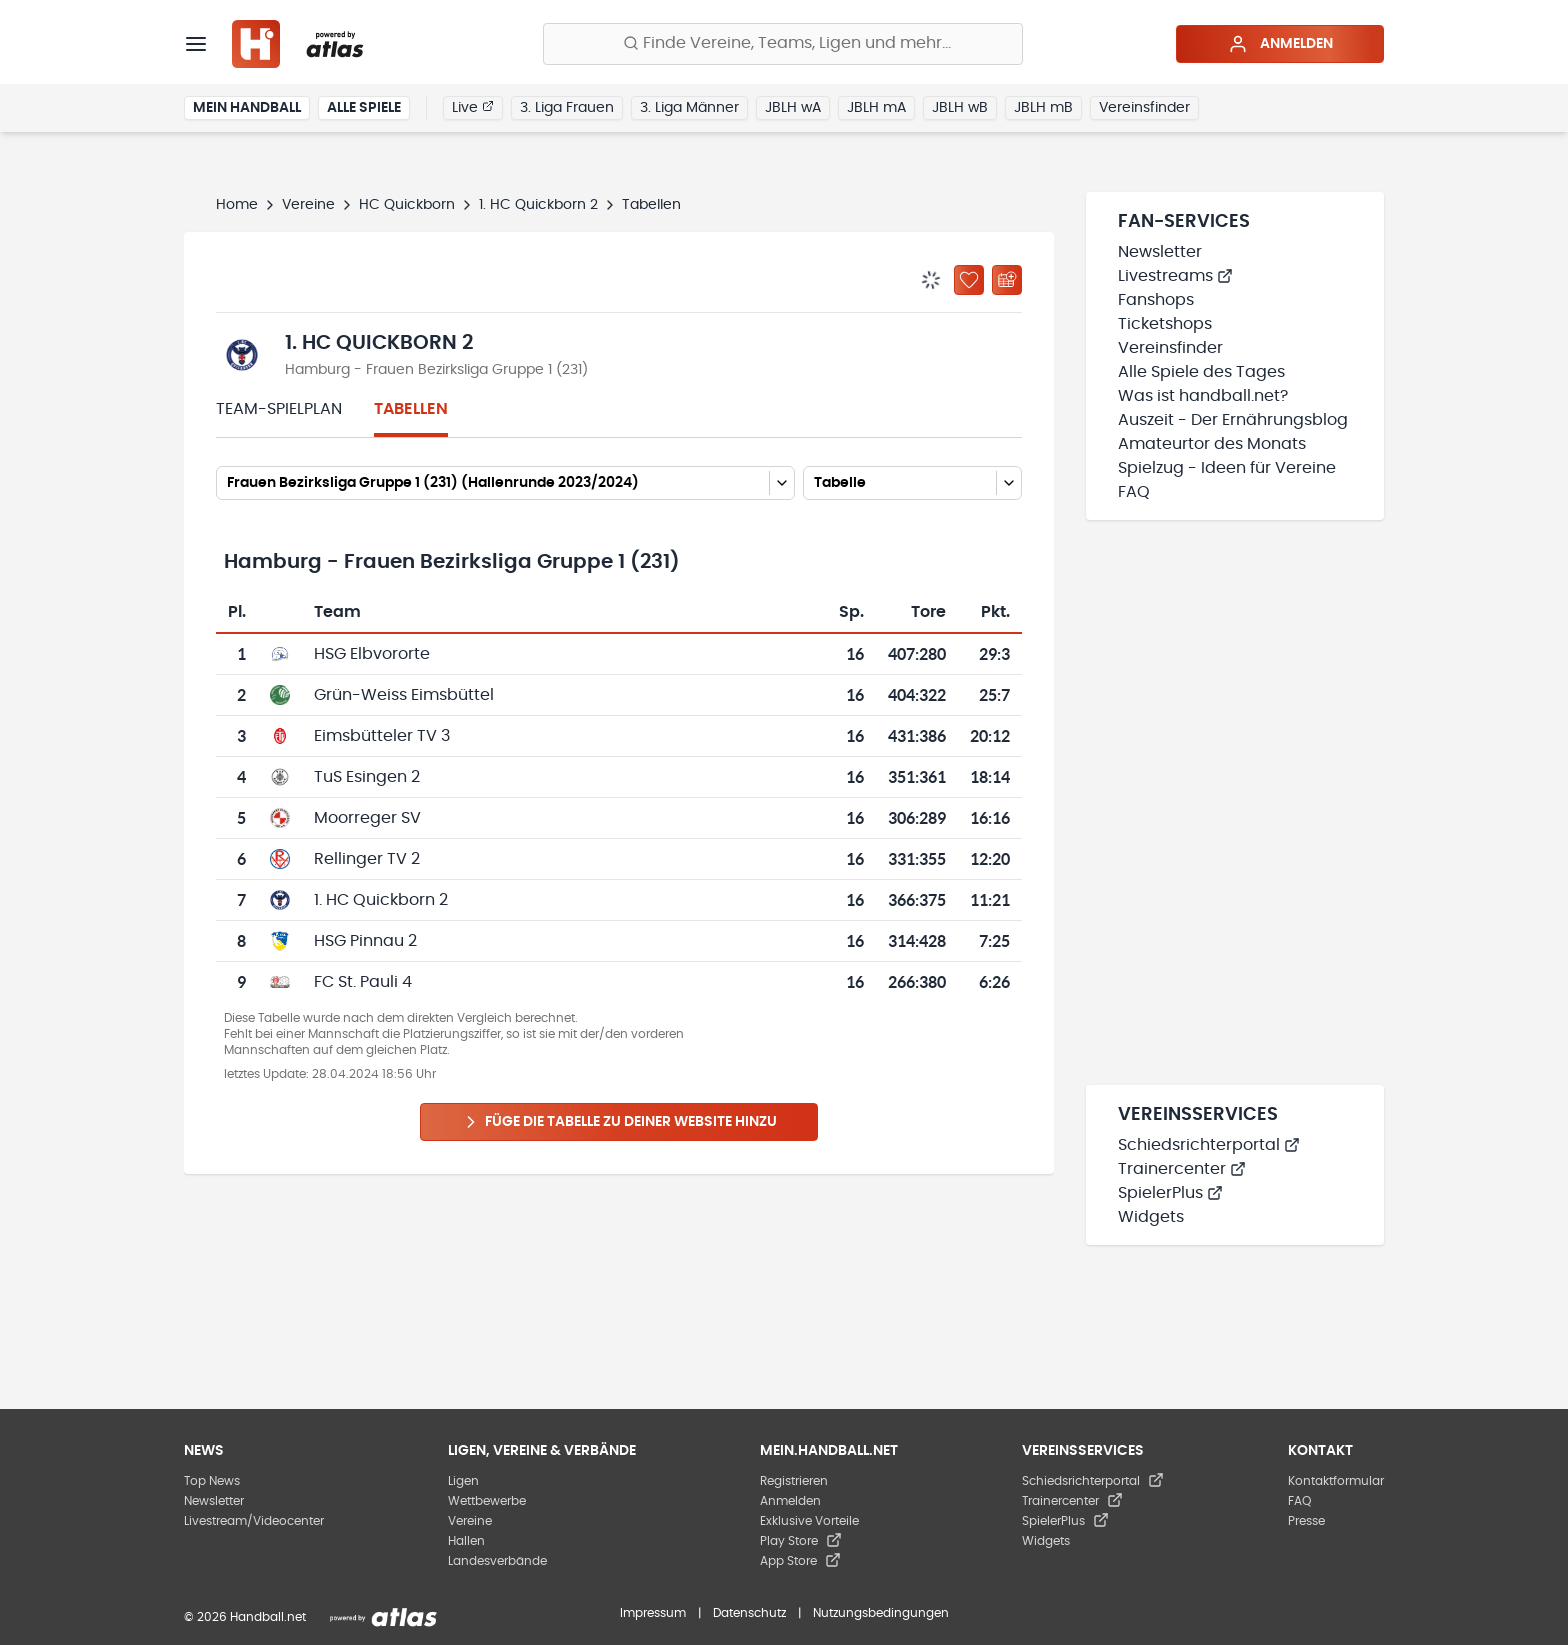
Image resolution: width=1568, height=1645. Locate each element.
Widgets (1151, 1217)
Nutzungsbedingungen (881, 1613)
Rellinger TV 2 (367, 859)
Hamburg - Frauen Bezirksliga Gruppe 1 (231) (436, 370)
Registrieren (794, 1481)
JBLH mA (876, 108)
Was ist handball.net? (1203, 396)
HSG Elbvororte (372, 654)
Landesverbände (497, 1561)
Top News (212, 1481)
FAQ (1134, 492)
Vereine (308, 205)
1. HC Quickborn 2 (538, 205)
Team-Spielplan (279, 409)
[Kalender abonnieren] (1007, 280)
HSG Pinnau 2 (365, 941)
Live (473, 107)
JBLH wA (793, 108)
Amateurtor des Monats (1212, 444)
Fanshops (1156, 300)
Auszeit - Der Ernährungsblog (1233, 420)
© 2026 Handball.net (245, 1617)
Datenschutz (749, 1613)
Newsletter (1160, 252)
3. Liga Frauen (567, 108)
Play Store (801, 1541)
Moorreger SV (367, 818)
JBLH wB (960, 108)
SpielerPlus (1170, 1193)
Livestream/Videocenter (254, 1521)
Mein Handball (247, 108)
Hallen (466, 1541)
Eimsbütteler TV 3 (382, 736)
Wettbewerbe (487, 1501)
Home (237, 205)
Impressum (653, 1613)
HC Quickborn (407, 205)
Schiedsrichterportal (1209, 1145)
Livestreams (1175, 276)
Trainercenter (1182, 1169)
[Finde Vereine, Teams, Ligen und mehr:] (783, 44)
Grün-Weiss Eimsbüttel (404, 695)
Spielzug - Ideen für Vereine (1227, 468)
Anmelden (1280, 44)
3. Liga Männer (689, 108)
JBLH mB (1043, 108)
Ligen (463, 1481)
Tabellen (411, 409)
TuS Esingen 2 (367, 777)
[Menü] (196, 44)
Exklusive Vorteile (809, 1521)
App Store (800, 1561)
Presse (1306, 1521)
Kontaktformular (1336, 1481)
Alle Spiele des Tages (1201, 372)
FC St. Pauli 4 (363, 982)
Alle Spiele (364, 108)
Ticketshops (1165, 324)
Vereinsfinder (1144, 108)
